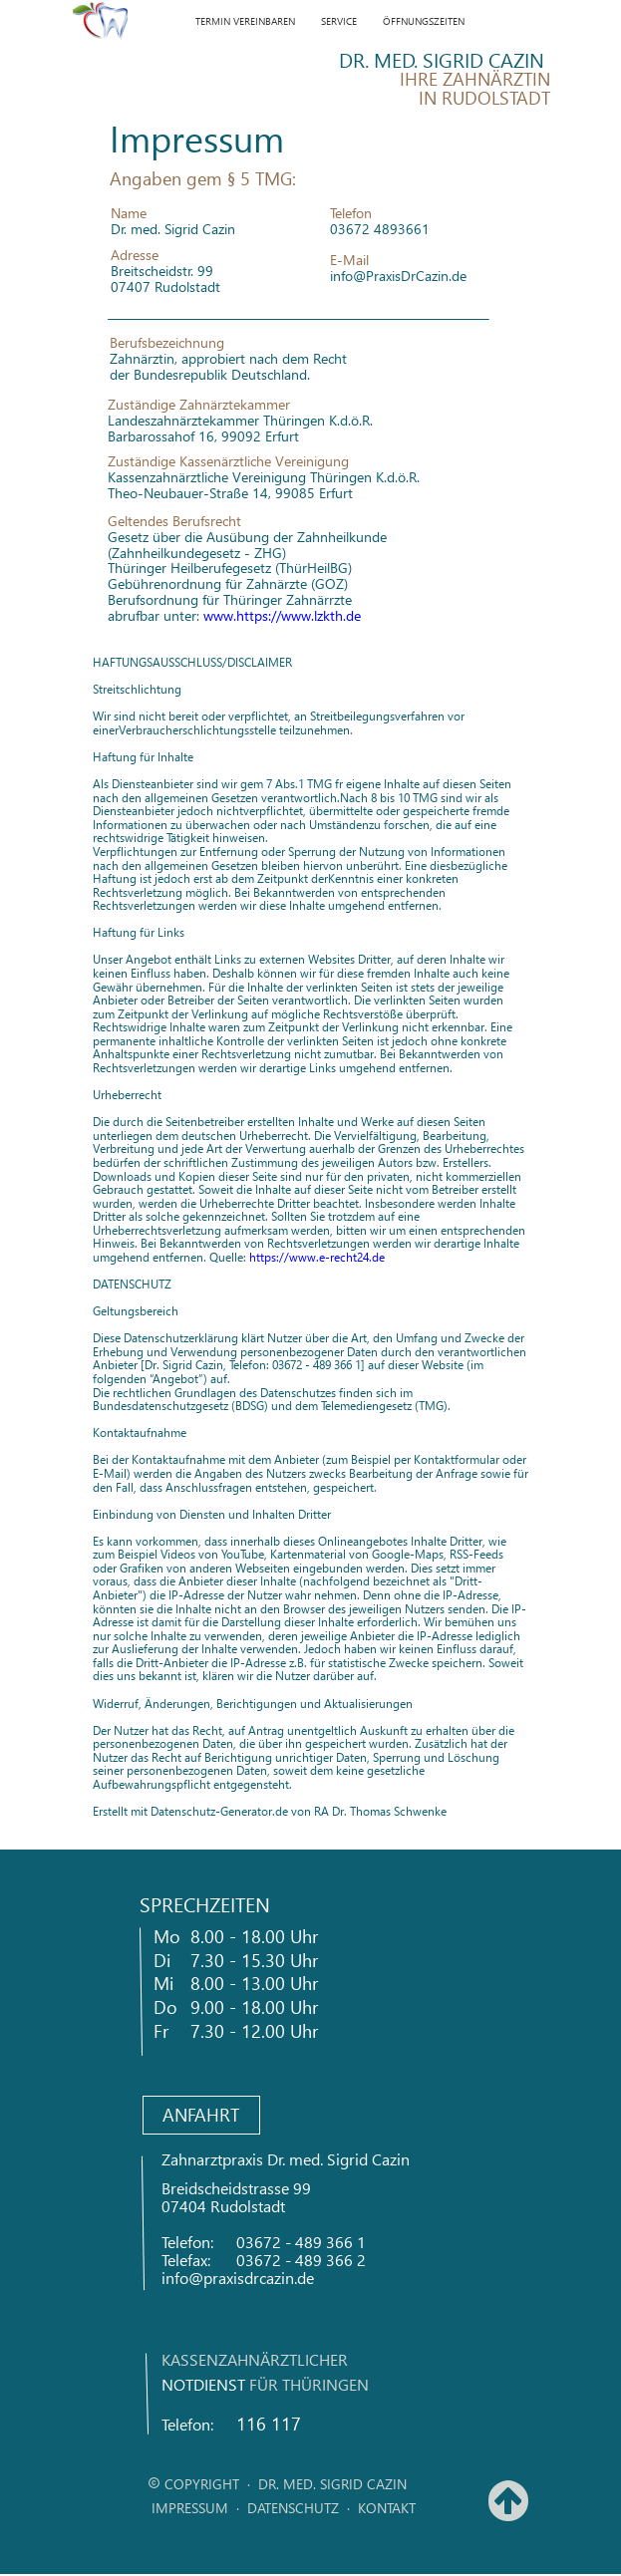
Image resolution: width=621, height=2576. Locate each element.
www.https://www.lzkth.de (282, 615)
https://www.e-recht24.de (317, 1257)
